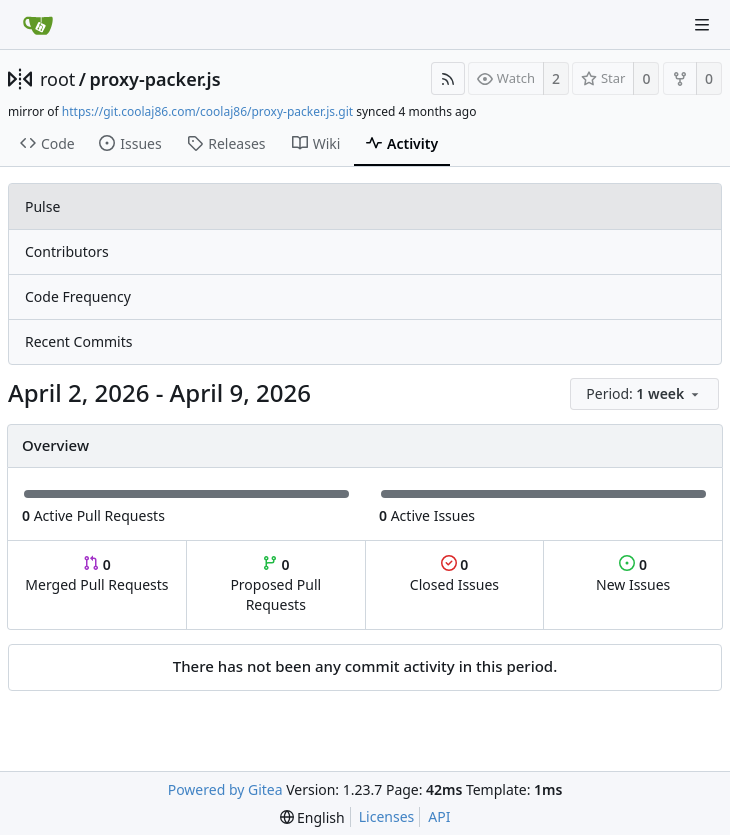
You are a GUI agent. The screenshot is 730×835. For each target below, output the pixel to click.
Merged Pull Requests (96, 574)
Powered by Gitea (225, 789)
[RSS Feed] (448, 78)
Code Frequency (78, 296)
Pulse (42, 206)
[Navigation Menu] (702, 25)
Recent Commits (78, 341)
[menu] (646, 394)
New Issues (633, 574)
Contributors (67, 251)
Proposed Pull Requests (275, 584)
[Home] (38, 25)
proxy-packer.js (155, 79)
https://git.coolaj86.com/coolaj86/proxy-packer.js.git (207, 111)
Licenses (387, 816)
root (57, 79)
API (439, 816)
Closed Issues (454, 574)
